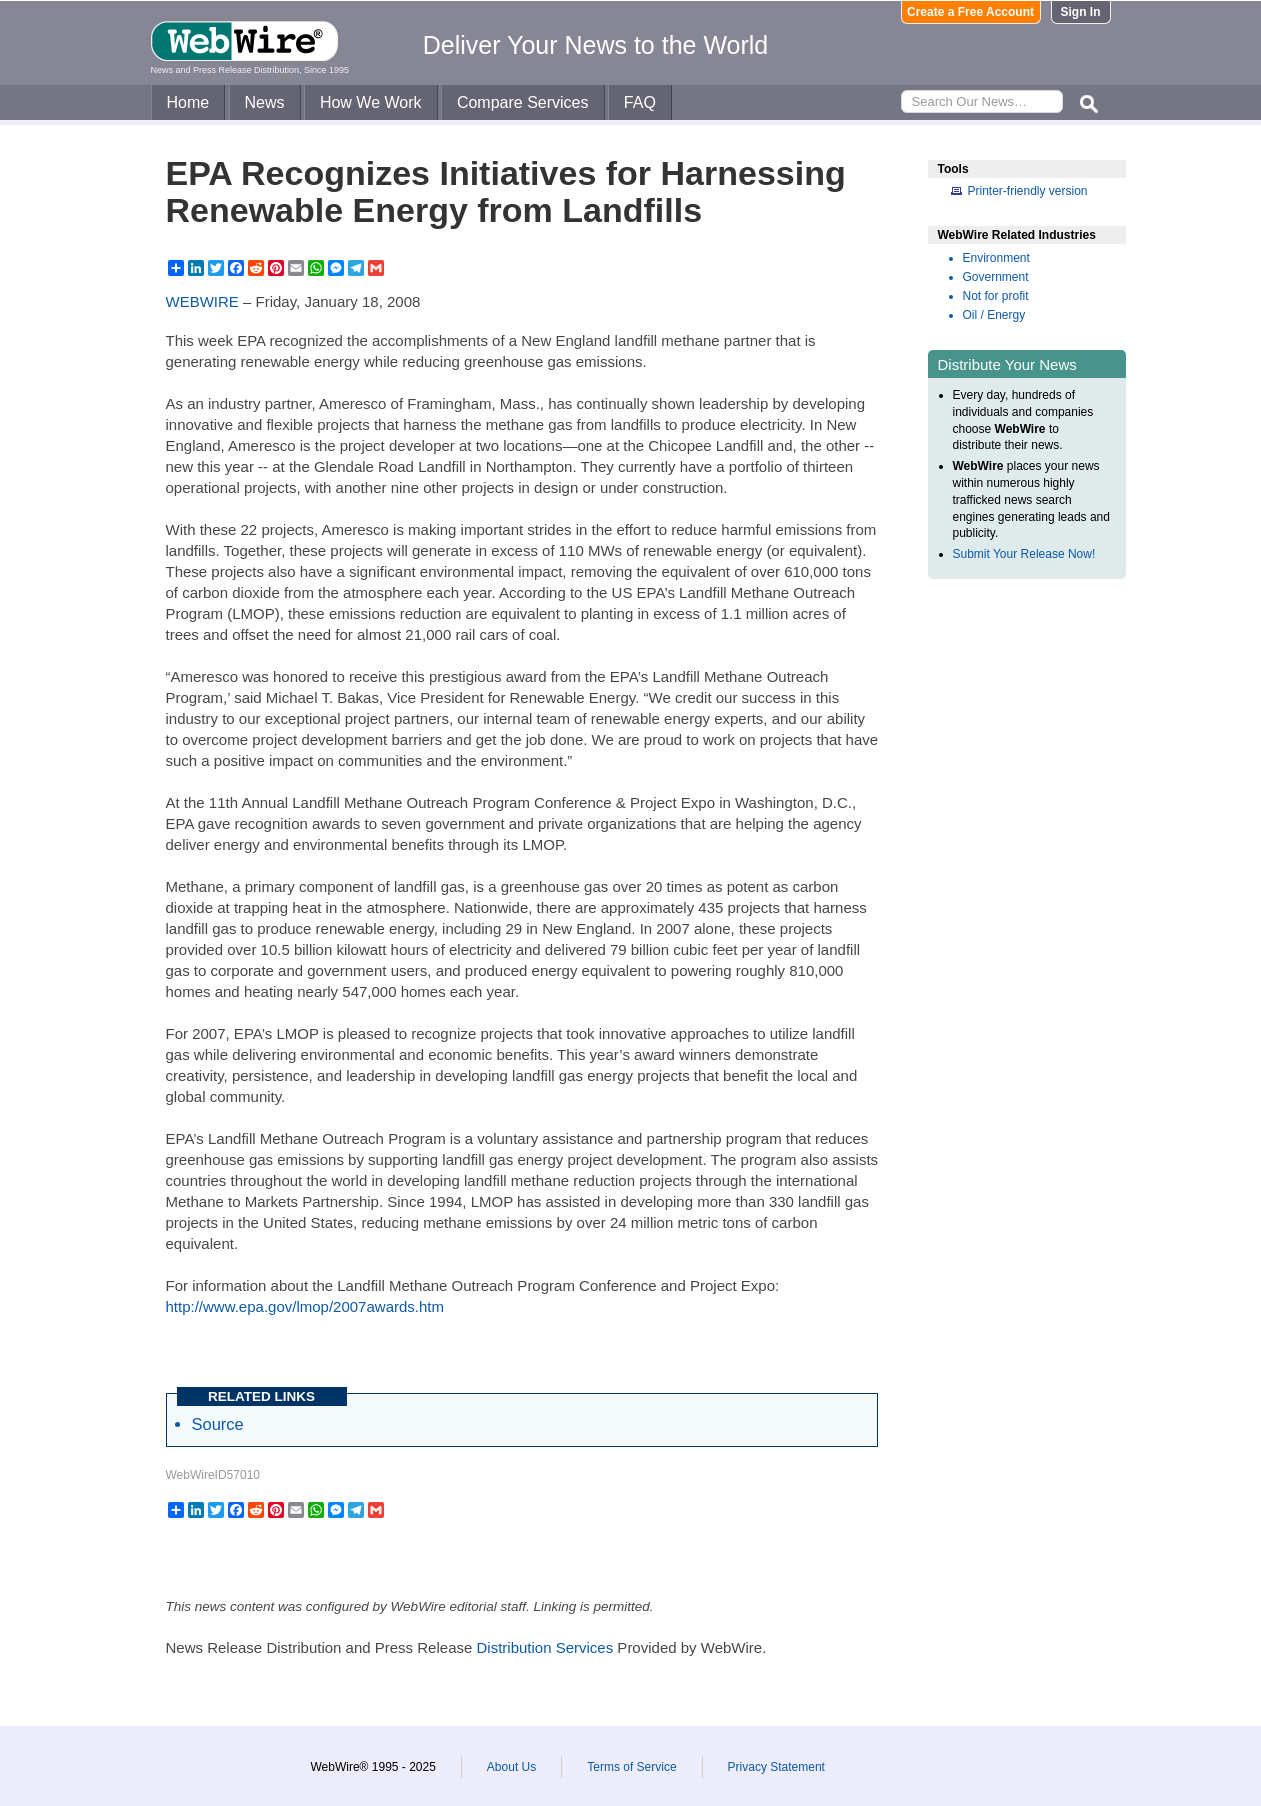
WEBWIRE (202, 301)
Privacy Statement (776, 1767)
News (265, 102)
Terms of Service (631, 1767)
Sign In (1081, 12)
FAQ (640, 102)
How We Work (371, 102)
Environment (996, 258)
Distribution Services (544, 1647)
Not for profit (996, 296)
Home (188, 102)
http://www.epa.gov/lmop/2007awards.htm (305, 1306)
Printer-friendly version (1028, 191)
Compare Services (523, 102)
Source (218, 1424)
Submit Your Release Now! (1024, 554)
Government (996, 277)
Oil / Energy (994, 315)
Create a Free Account (970, 12)
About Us (511, 1767)
